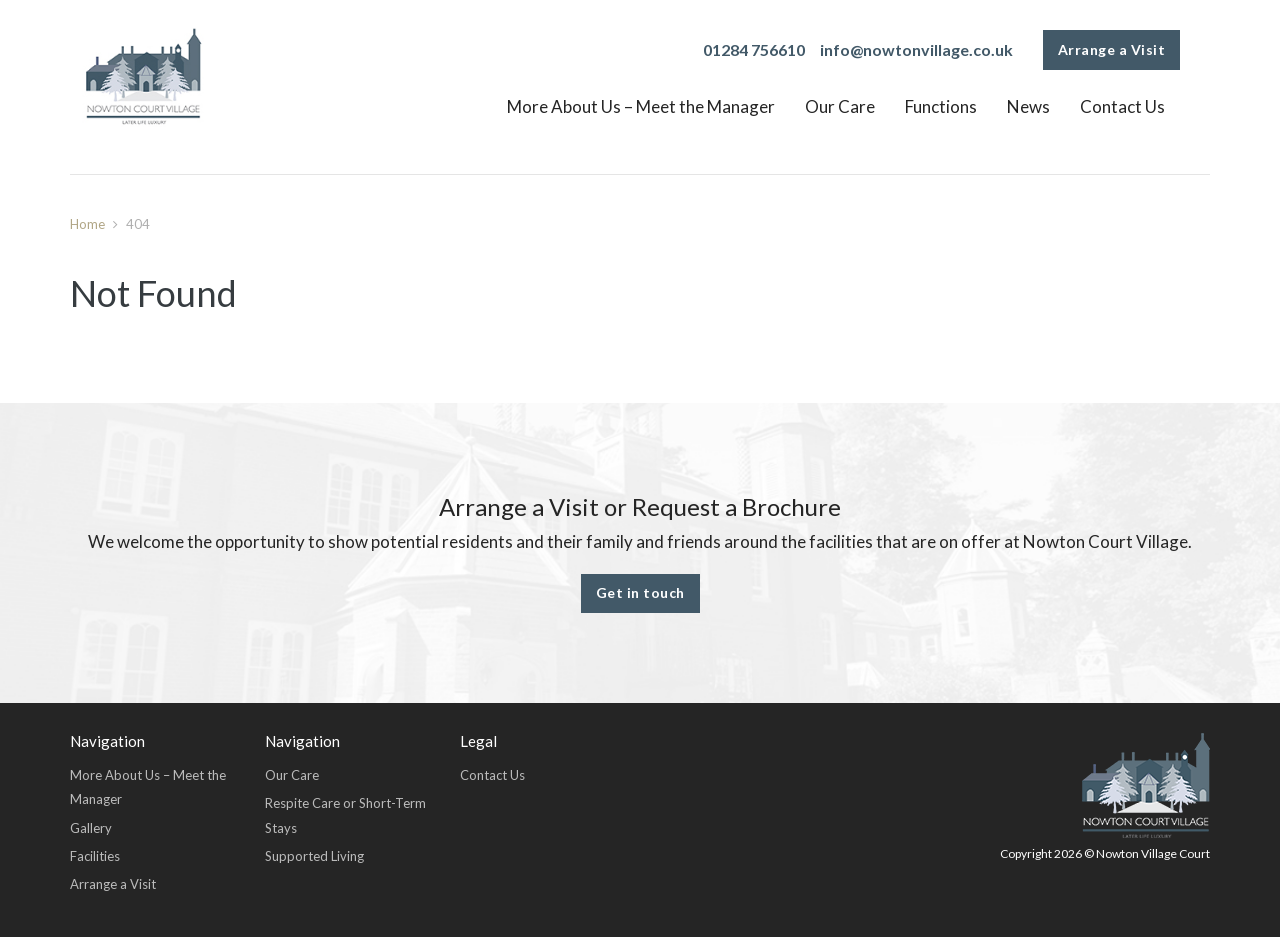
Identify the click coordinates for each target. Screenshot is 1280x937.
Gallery (91, 828)
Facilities (95, 856)
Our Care (840, 106)
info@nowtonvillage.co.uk (916, 49)
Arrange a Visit (1112, 49)
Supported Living (314, 856)
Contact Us (1122, 106)
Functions (941, 106)
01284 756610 (754, 49)
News (1028, 106)
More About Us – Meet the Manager (641, 106)
